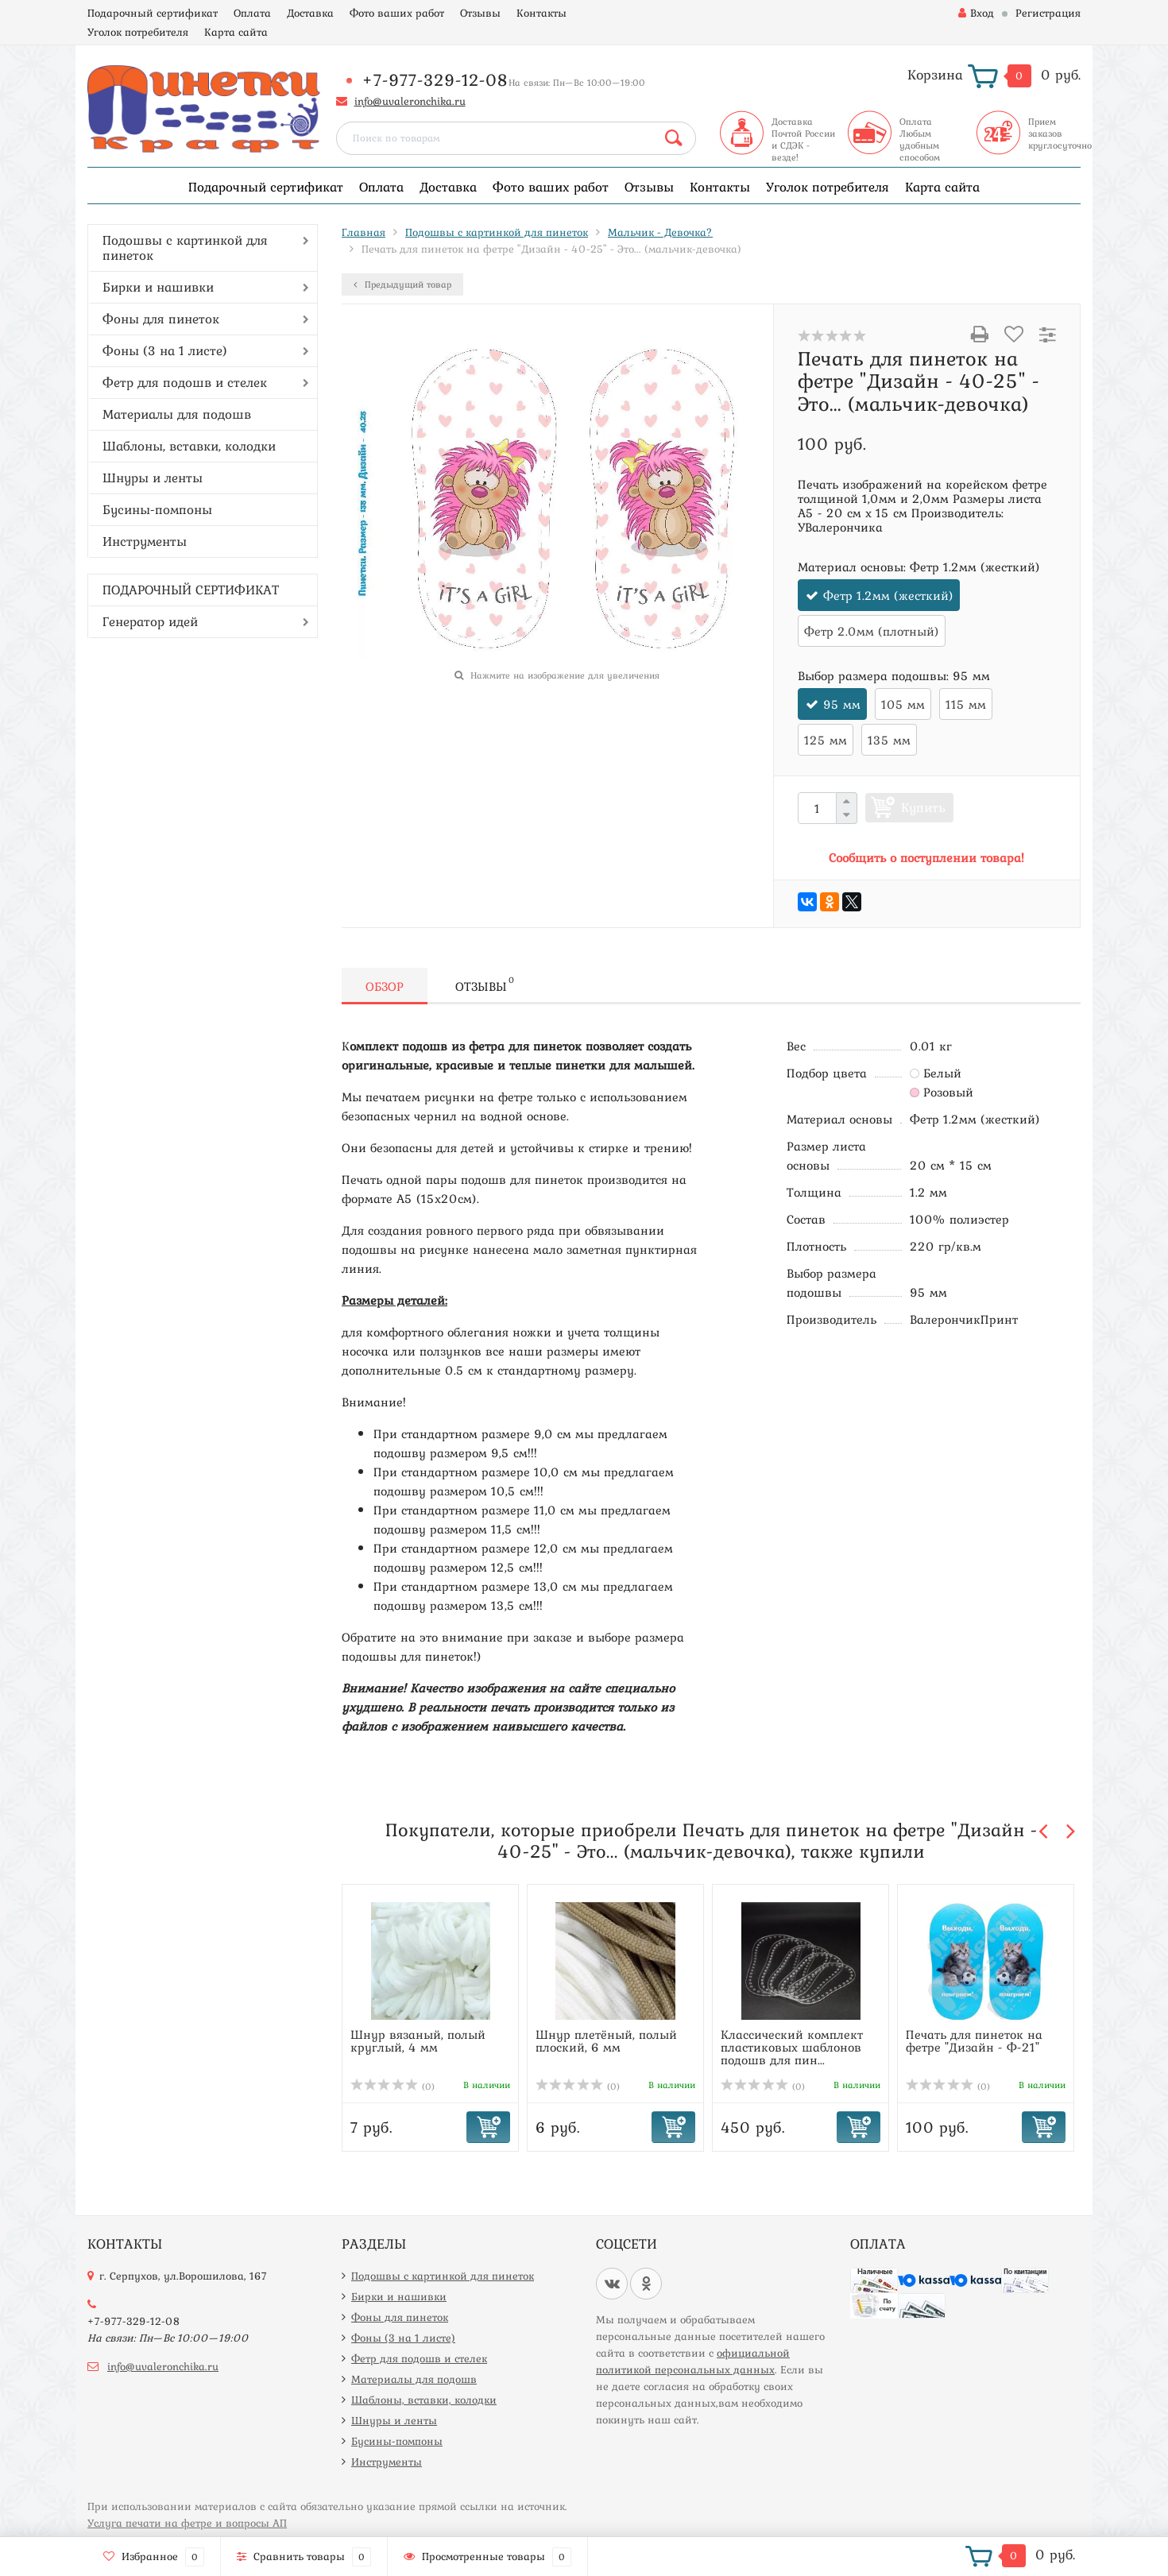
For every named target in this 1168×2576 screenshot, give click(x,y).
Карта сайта (236, 32)
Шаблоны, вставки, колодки (189, 445)
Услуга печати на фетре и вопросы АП (187, 2523)
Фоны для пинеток (160, 318)
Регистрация (1048, 13)
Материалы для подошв (176, 414)
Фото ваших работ (397, 13)
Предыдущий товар (402, 284)
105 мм (903, 704)
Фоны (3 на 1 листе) (164, 350)
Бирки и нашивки (158, 287)
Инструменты (144, 541)
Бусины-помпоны (157, 509)
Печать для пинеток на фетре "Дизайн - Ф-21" (974, 2040)
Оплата (252, 13)
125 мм (825, 739)
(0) (392, 2086)
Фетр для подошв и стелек (184, 382)
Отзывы (480, 13)
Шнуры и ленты (152, 477)
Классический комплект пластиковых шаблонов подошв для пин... (792, 2047)
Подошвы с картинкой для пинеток (185, 247)
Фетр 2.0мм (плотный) (871, 630)
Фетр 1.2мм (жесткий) (888, 595)
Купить (923, 807)
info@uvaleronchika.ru (410, 101)
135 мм (889, 739)
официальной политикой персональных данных (693, 2361)
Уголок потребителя (137, 32)
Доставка (310, 13)
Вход (976, 13)
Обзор (384, 986)
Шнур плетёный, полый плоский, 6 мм (606, 2040)
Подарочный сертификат (152, 13)
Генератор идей (150, 621)
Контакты (541, 13)
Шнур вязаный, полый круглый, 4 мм (417, 2040)
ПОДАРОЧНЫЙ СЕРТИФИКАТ (190, 589)
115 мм (966, 704)
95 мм (842, 704)
